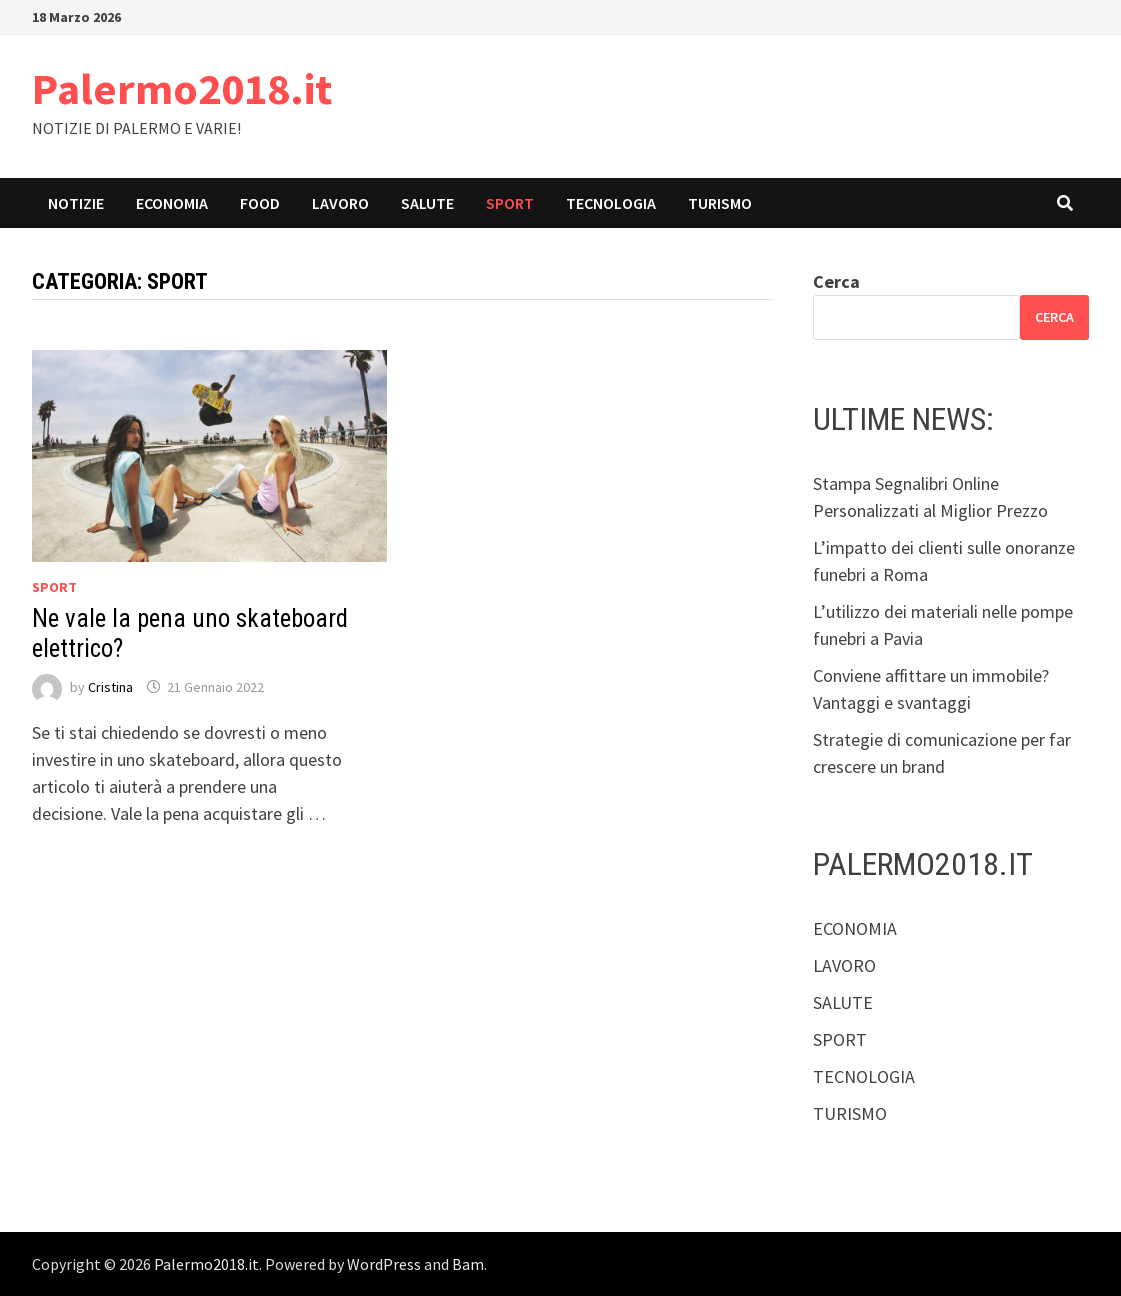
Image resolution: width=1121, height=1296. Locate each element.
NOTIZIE (76, 203)
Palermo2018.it (182, 88)
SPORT (510, 203)
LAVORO (340, 203)
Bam (468, 1264)
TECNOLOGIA (611, 203)
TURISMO (720, 203)
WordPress (384, 1264)
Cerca (836, 281)
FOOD (260, 203)
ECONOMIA (172, 203)
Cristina (110, 687)
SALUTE (427, 203)
